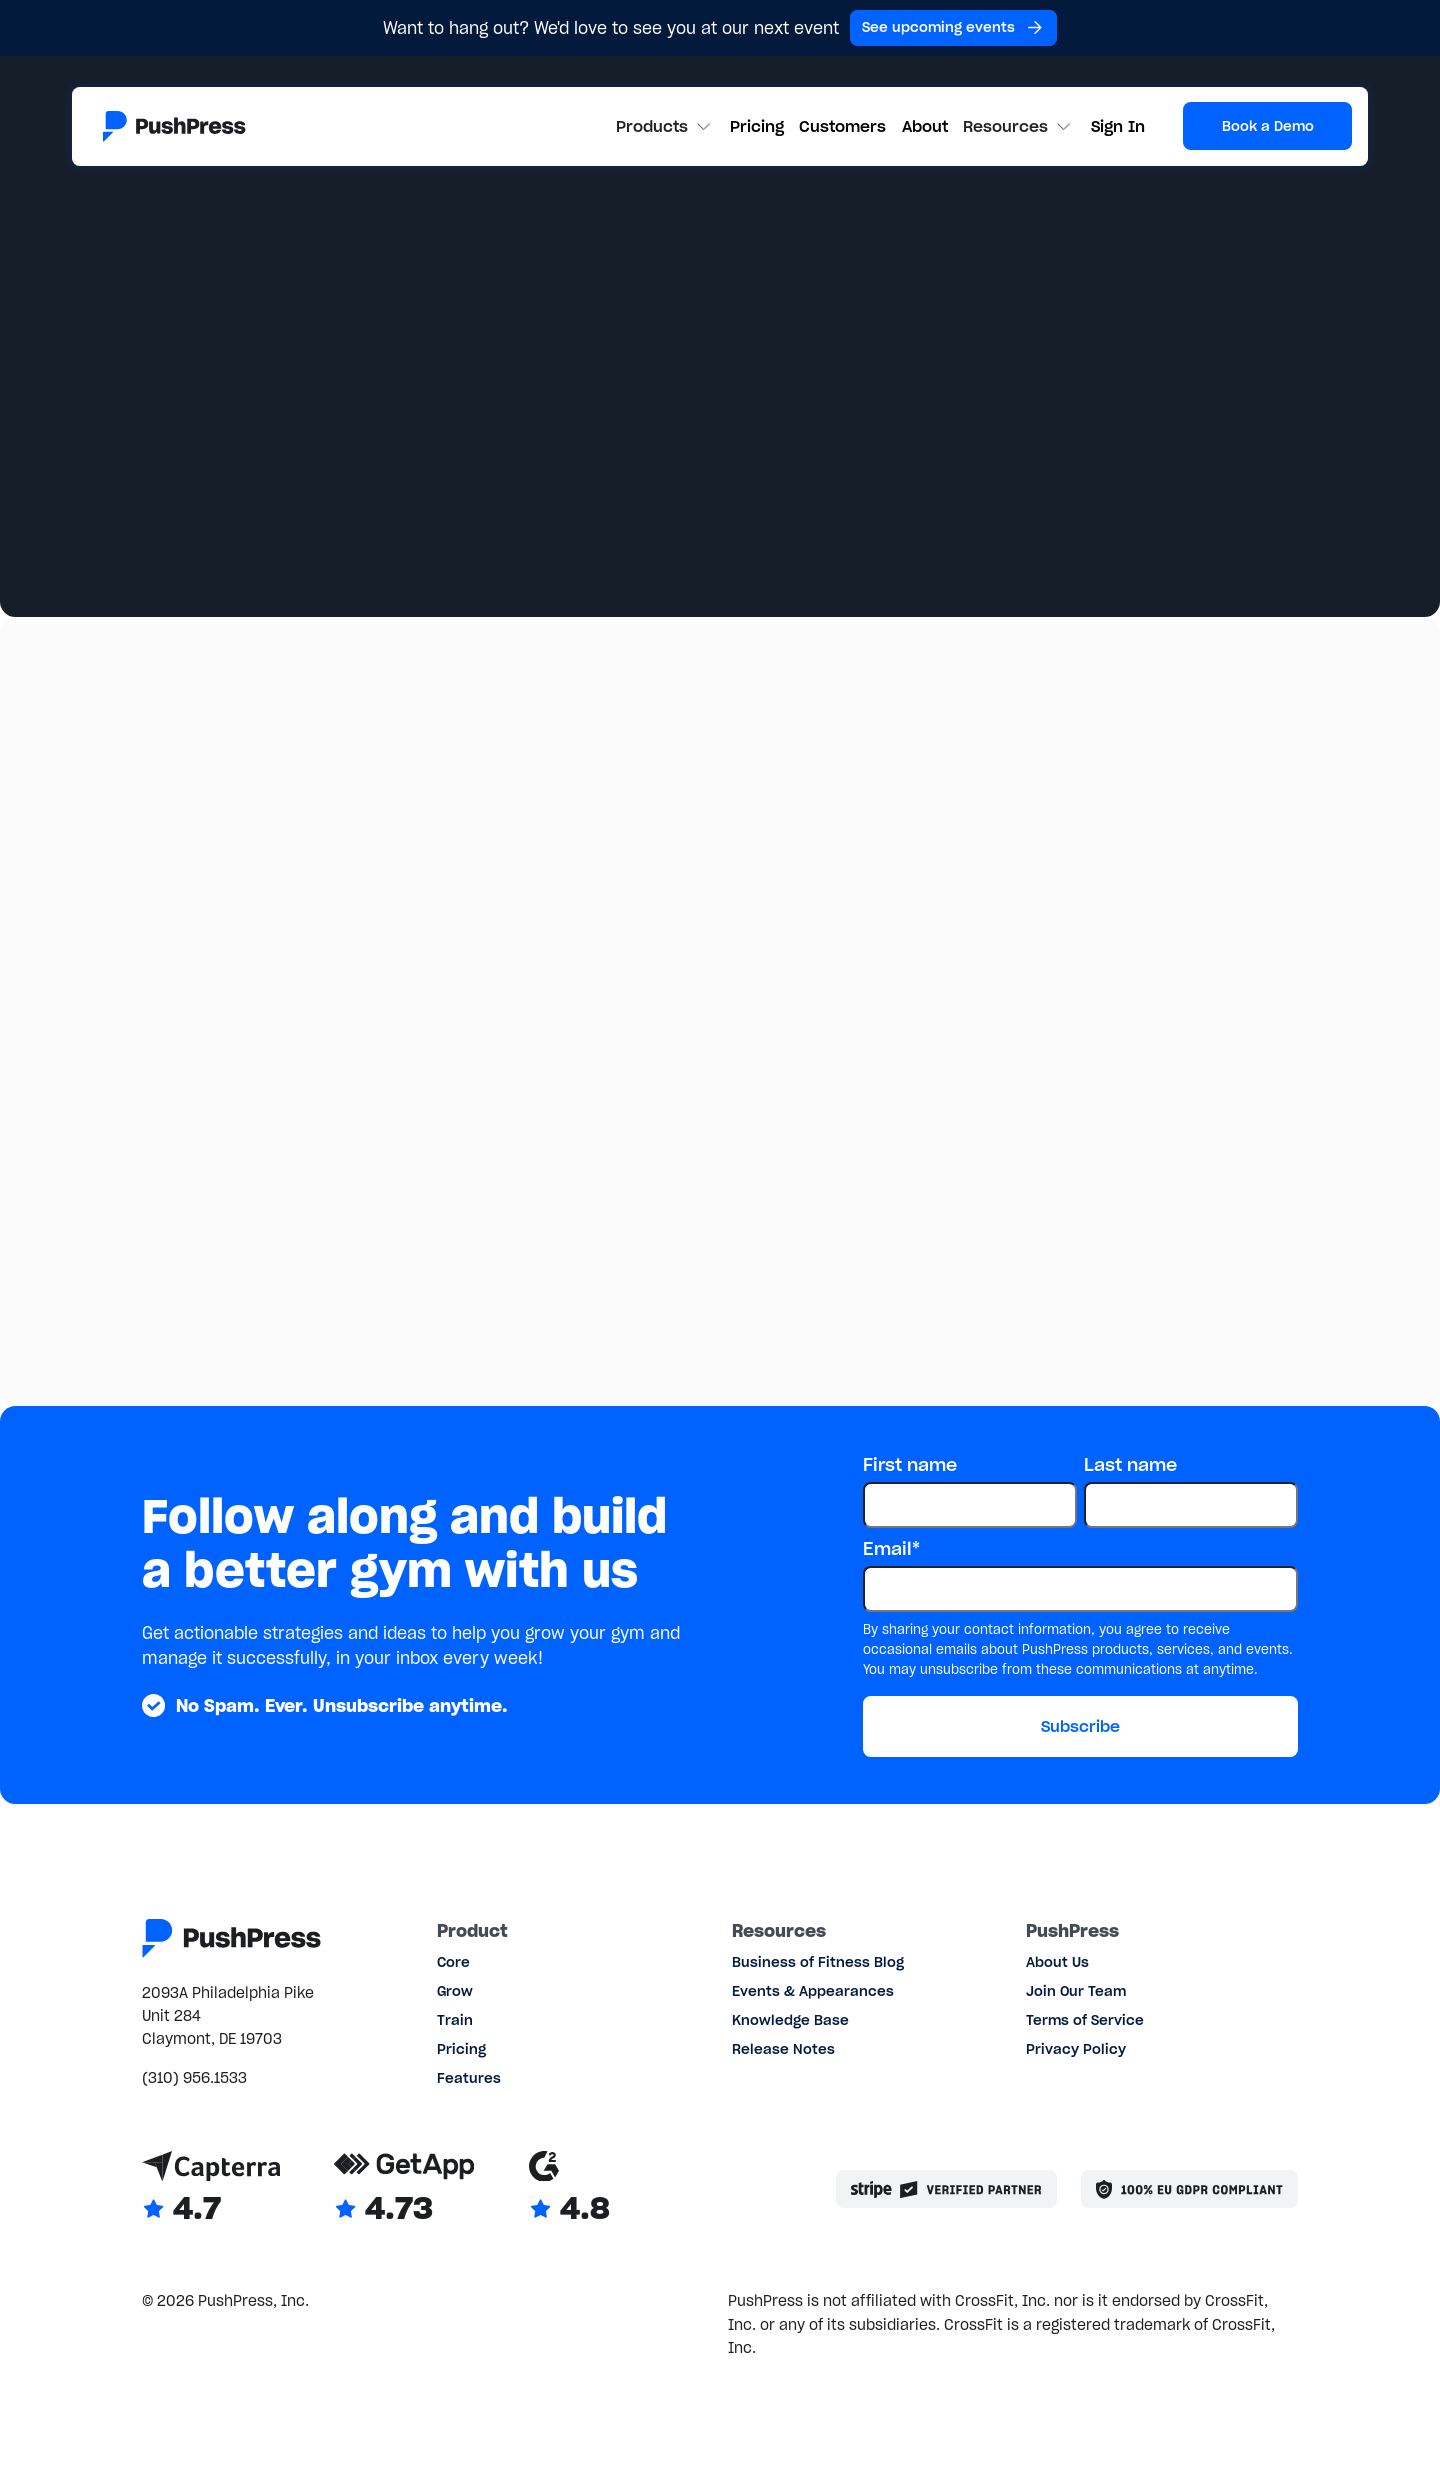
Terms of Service (1085, 2020)
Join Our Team (1076, 1991)
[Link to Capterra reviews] (211, 2189)
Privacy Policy (1076, 2049)
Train (455, 2020)
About (925, 126)
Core (453, 1962)
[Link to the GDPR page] (1190, 2189)
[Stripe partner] (947, 2189)
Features (469, 2078)
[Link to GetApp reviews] (404, 2189)
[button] (665, 126)
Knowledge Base (790, 2020)
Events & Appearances (813, 1991)
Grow (455, 1991)
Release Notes (783, 2049)
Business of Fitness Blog (818, 1962)
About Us (1057, 1962)
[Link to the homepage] (174, 126)
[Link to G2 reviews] (569, 2189)
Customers (842, 126)
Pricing (757, 126)
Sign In (1118, 126)
